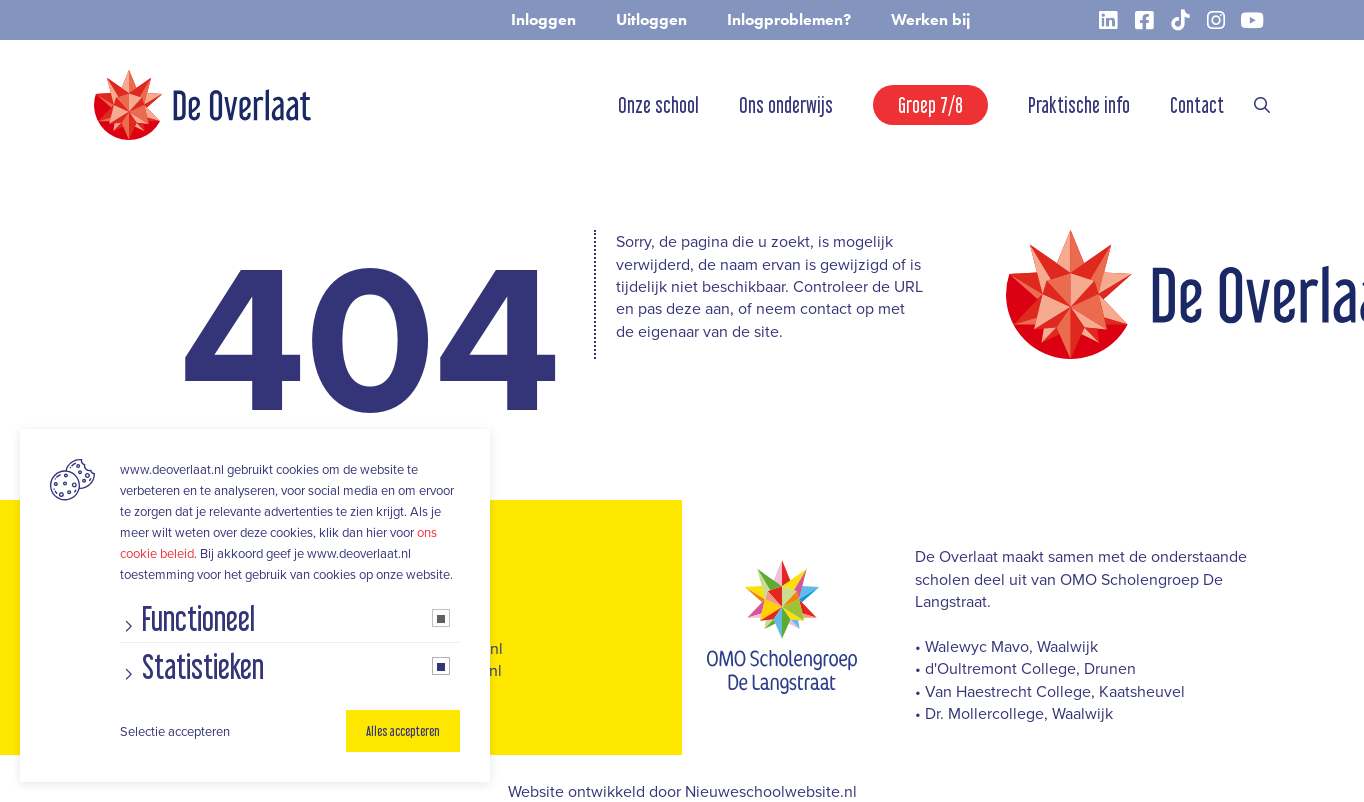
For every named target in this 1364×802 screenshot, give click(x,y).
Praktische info (1079, 105)
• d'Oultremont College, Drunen (1025, 668)
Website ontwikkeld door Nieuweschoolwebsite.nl (682, 791)
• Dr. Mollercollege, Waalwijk (1014, 713)
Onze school (658, 105)
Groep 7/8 (930, 105)
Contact (1197, 105)
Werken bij (930, 19)
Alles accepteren (403, 731)
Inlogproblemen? (789, 19)
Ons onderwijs (786, 105)
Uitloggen (651, 19)
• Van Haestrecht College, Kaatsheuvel (1050, 691)
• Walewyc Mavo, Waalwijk (1006, 646)
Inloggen (543, 19)
